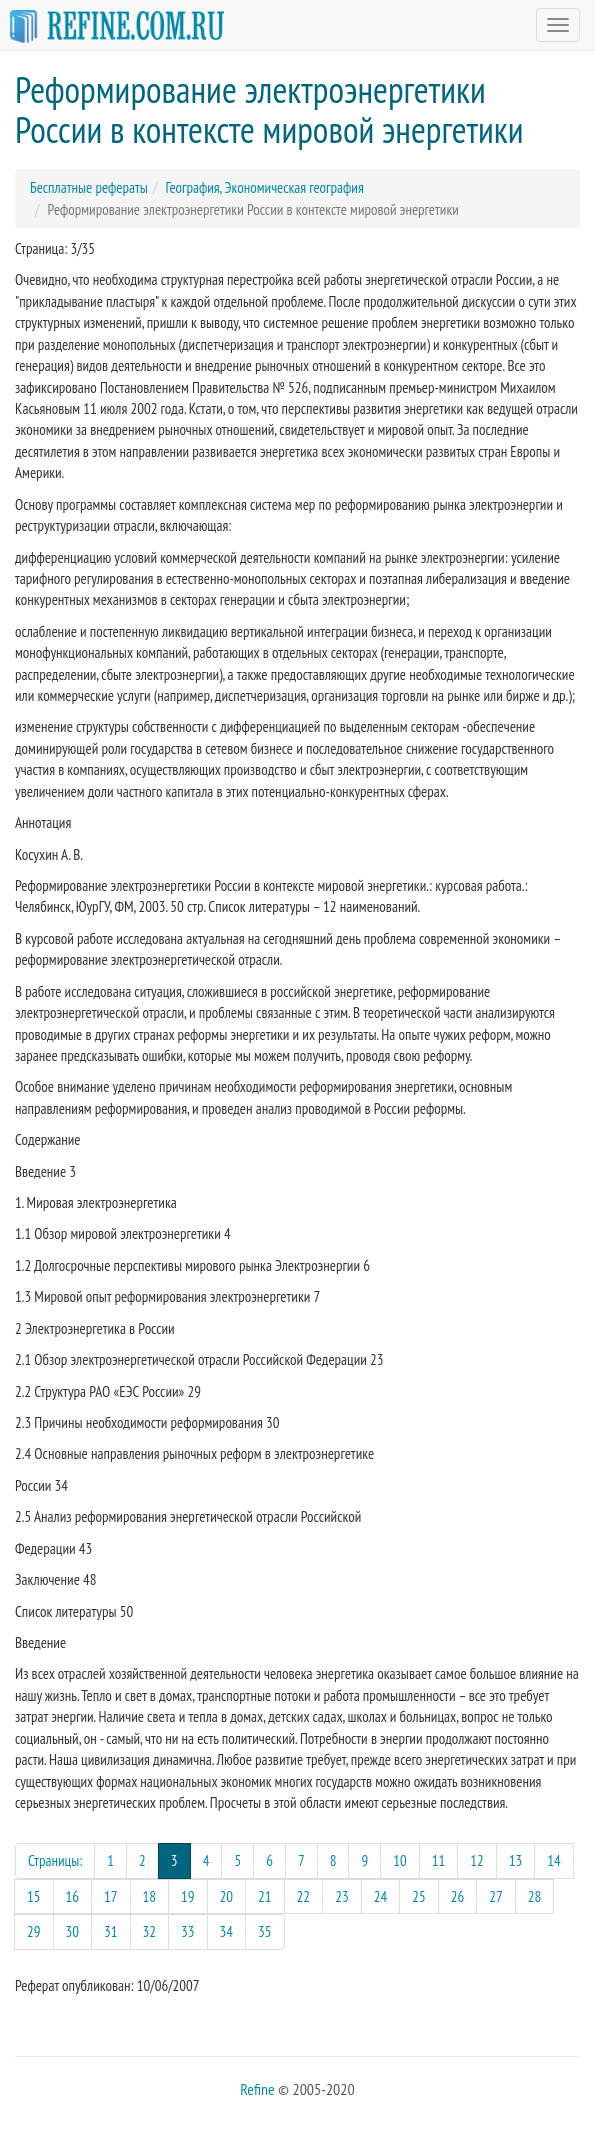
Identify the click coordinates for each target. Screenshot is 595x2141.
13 (516, 1860)
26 (458, 1896)
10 (400, 1860)
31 (111, 1931)
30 (73, 1931)
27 (496, 1896)
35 (265, 1931)
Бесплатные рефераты (89, 187)
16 (73, 1896)
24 (381, 1896)
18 (150, 1896)
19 (188, 1896)
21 (265, 1896)
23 (342, 1896)
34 (227, 1931)
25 (419, 1896)
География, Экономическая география (264, 187)
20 (227, 1896)
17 (111, 1896)
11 (439, 1860)
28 (535, 1896)
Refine (257, 2089)
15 (34, 1896)
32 (150, 1931)
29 (34, 1931)
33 (188, 1931)
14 (554, 1860)
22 (304, 1896)
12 (477, 1860)
